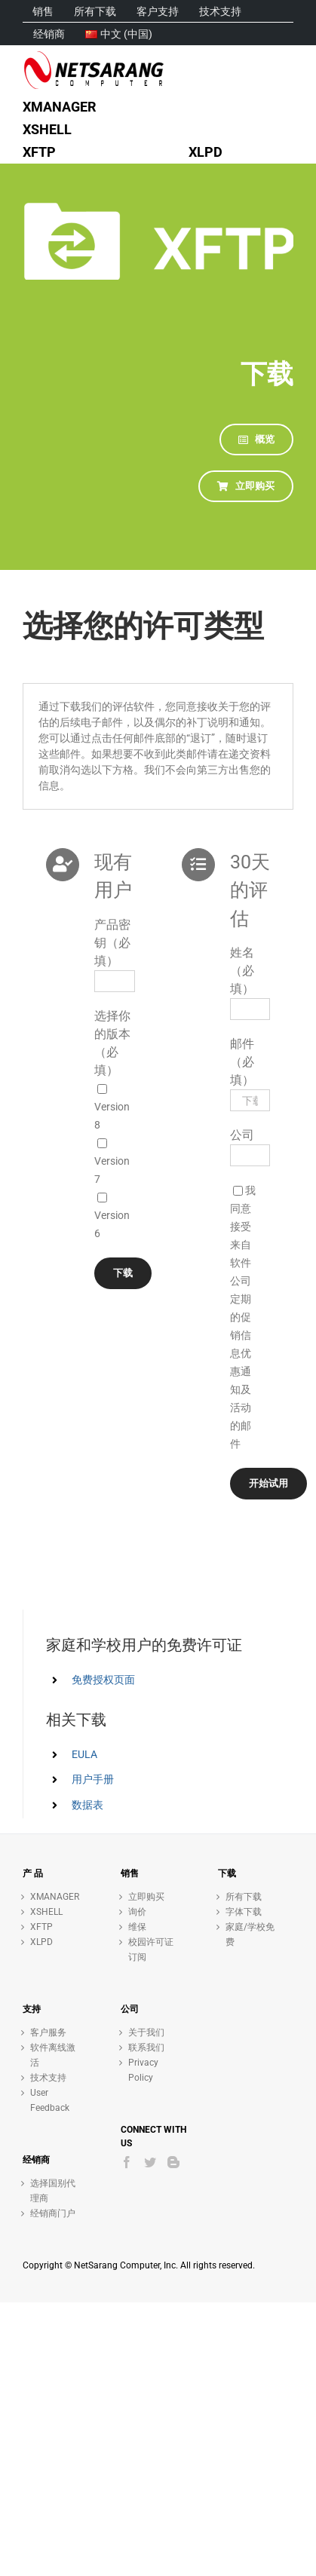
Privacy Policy (143, 2070)
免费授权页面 (103, 1680)
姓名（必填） (242, 970)
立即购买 (146, 1896)
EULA (84, 1754)
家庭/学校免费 (250, 1934)
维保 (137, 1927)
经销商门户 (52, 2213)
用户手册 (93, 1779)
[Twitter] (150, 2162)
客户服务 (48, 2032)
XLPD (41, 1942)
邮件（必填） (242, 1062)
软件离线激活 (52, 2055)
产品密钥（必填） (112, 942)
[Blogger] (173, 2162)
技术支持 (48, 2077)
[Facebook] (127, 2162)
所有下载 (243, 1896)
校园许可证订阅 (150, 1949)
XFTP (41, 1927)
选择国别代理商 (52, 2191)
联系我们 (146, 2047)
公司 (242, 1135)
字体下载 (243, 1912)
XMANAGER (54, 1896)
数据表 (87, 1805)
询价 (137, 1912)
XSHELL (46, 1912)
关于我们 (146, 2032)
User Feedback (49, 2100)
